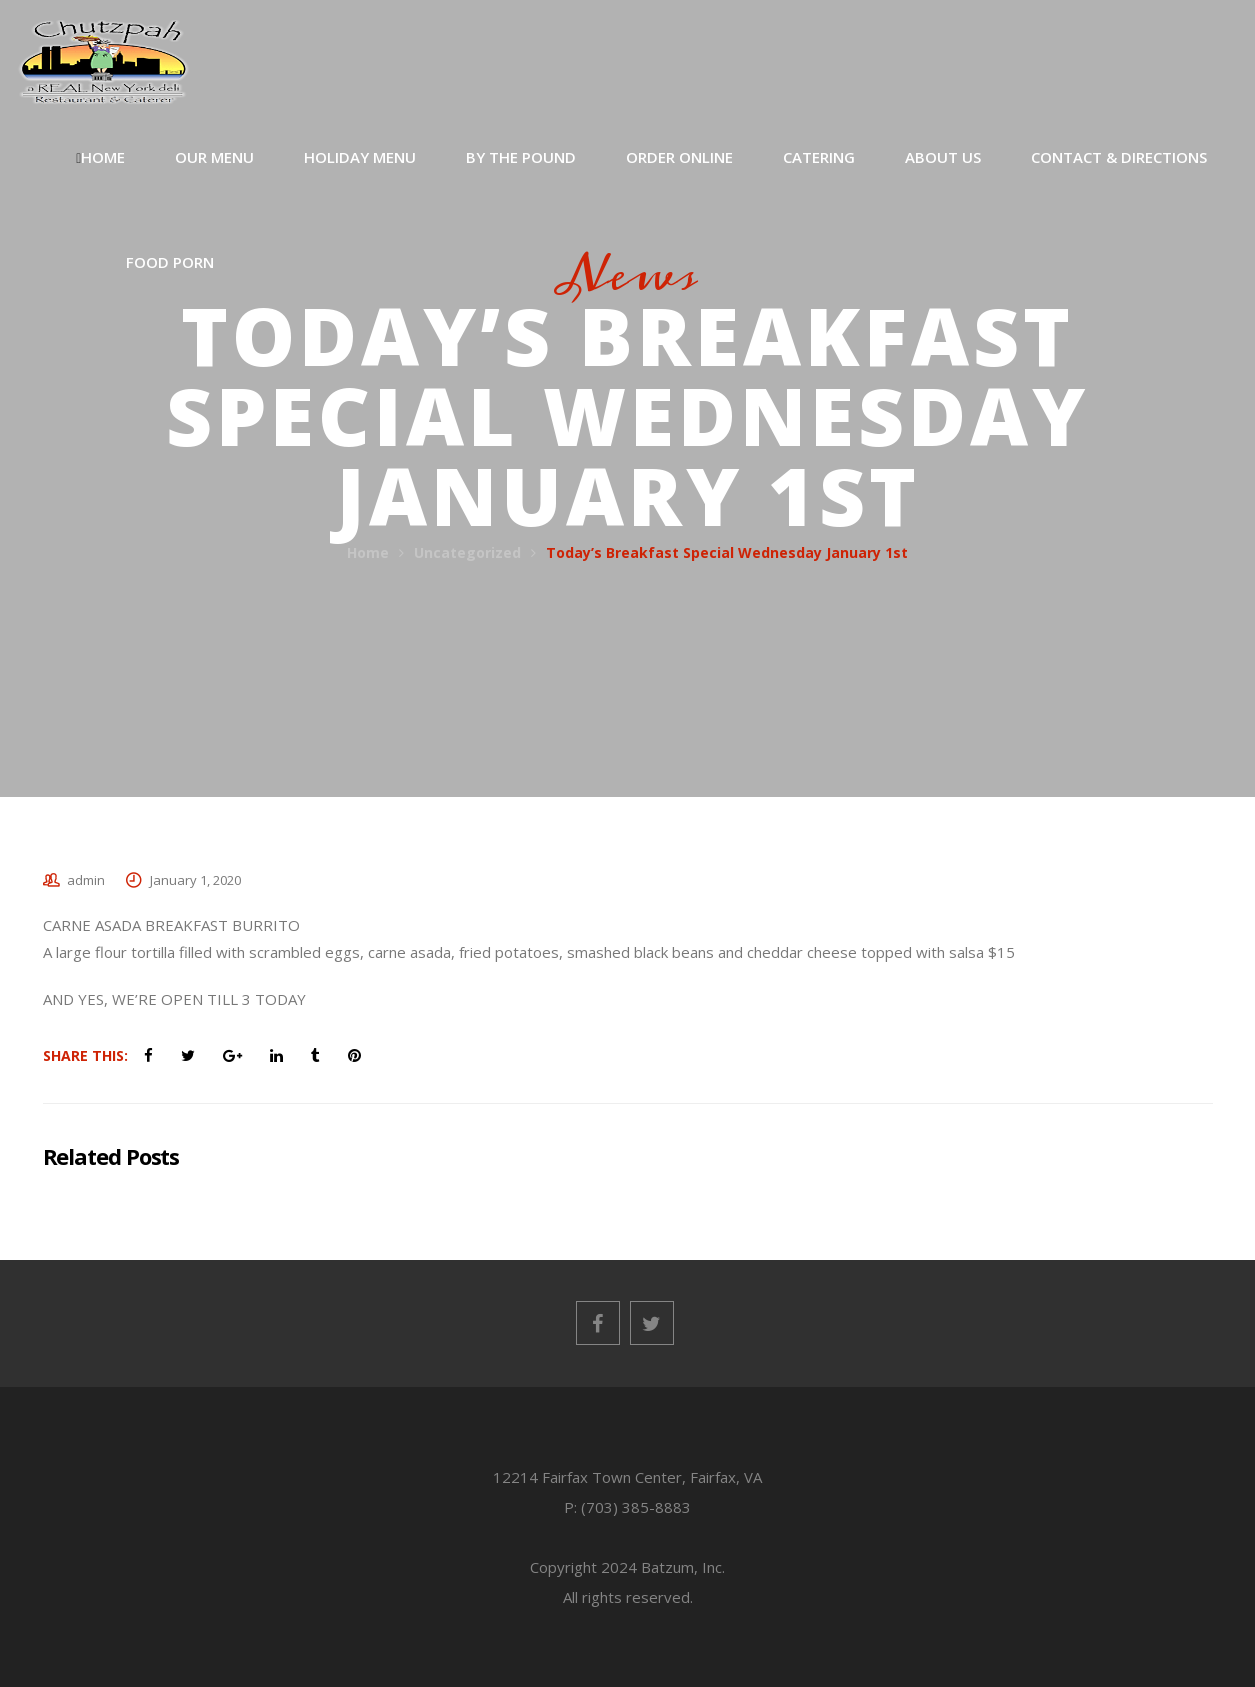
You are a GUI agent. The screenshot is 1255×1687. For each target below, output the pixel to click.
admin (86, 880)
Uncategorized (467, 552)
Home (368, 552)
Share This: (85, 1055)
